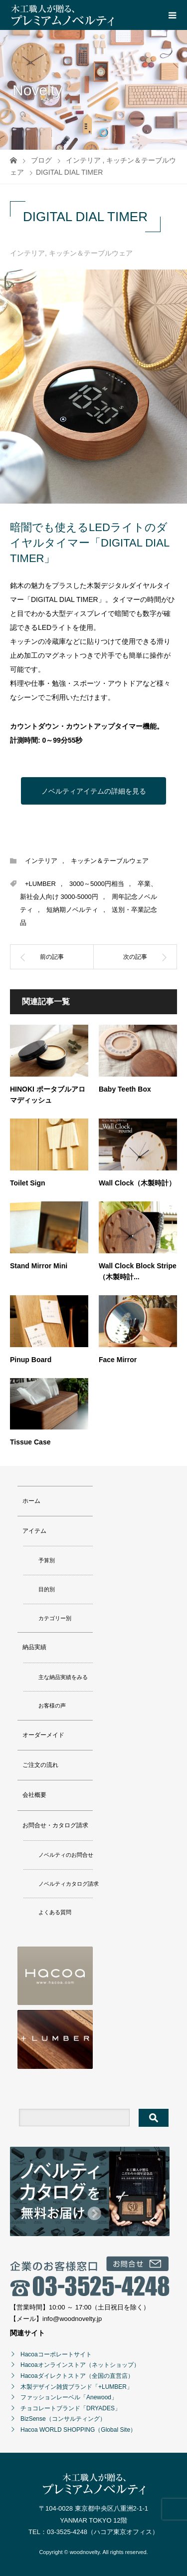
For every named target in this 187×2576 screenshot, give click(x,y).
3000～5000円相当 (96, 883)
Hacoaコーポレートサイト (56, 2354)
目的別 (46, 1589)
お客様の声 (52, 1706)
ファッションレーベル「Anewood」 (68, 2397)
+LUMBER (40, 883)
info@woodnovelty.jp (72, 2318)
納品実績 (34, 1647)
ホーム (31, 1500)
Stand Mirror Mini (38, 1266)
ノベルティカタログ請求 (68, 1884)
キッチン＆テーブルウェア (91, 253)
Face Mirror (118, 1360)
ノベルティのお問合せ (65, 1855)
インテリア (27, 253)
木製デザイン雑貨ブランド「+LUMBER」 (76, 2386)
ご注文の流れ (40, 1764)
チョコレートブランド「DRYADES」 (70, 2408)
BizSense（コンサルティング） (63, 2418)
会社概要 (34, 1794)
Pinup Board (30, 1360)
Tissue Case (30, 1442)
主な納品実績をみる (63, 1677)
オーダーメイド (43, 1734)
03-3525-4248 (67, 2532)
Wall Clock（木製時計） (137, 1183)
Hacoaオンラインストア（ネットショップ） (80, 2364)
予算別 (46, 1560)
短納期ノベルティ (72, 909)
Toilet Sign (27, 1183)
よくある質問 (54, 1912)
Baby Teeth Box (125, 1089)
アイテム (34, 1530)
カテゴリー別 (54, 1618)
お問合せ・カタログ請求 (55, 1825)
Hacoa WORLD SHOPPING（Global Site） (78, 2429)
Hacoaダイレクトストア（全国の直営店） (77, 2375)
